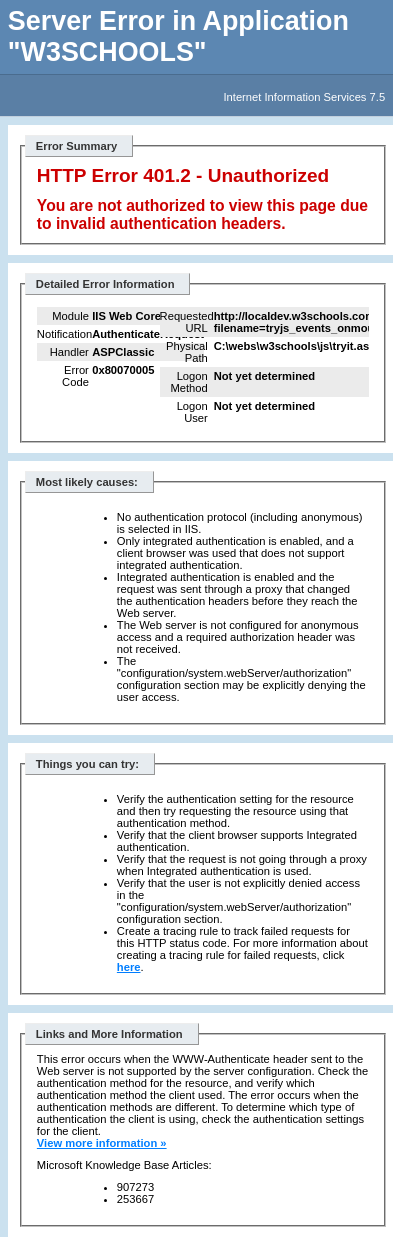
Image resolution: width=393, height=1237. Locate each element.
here (129, 967)
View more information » (102, 1143)
